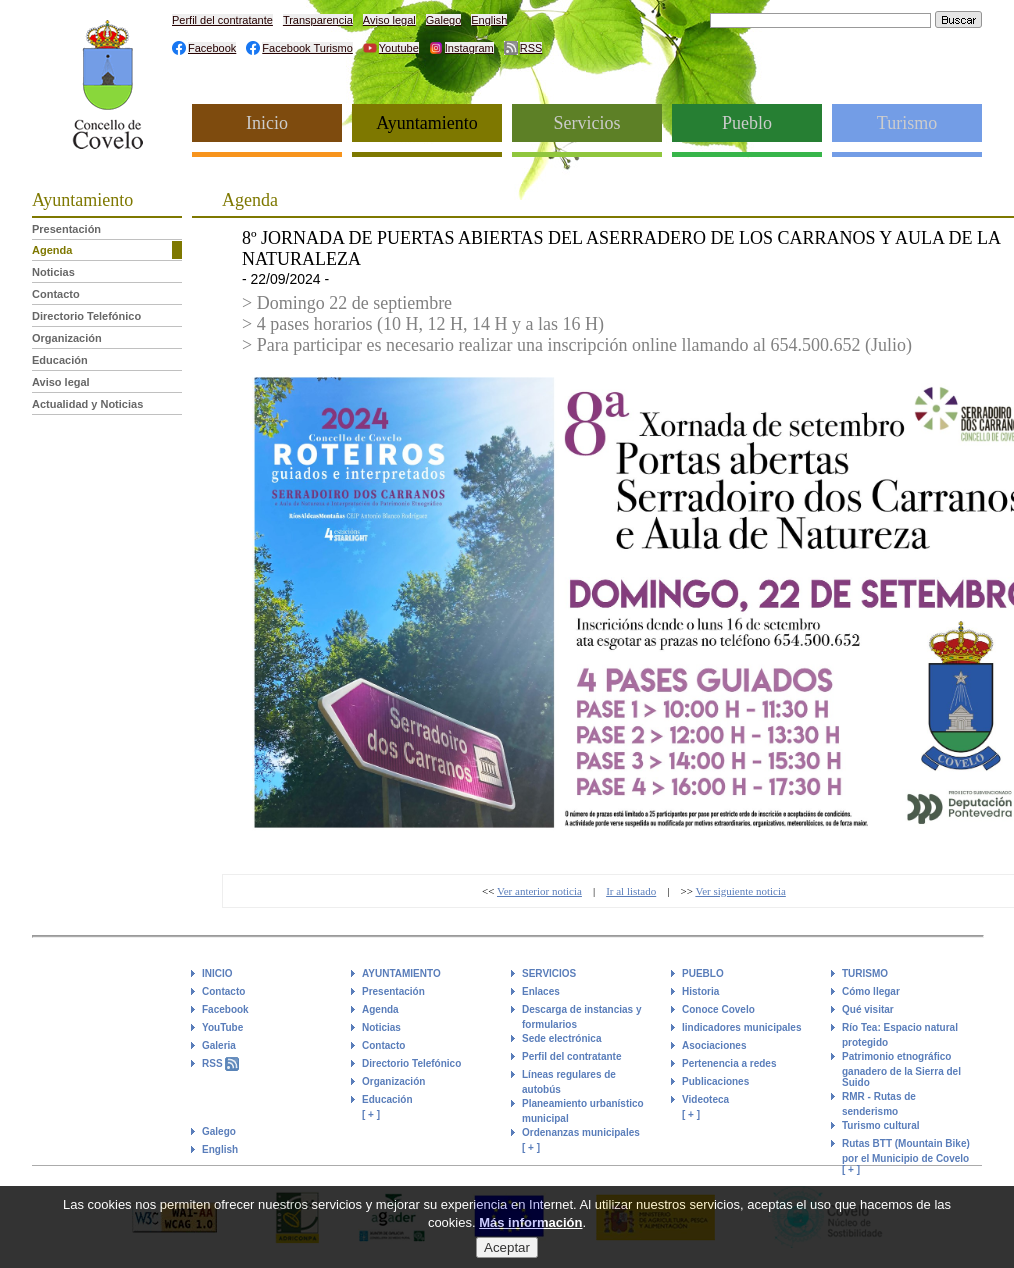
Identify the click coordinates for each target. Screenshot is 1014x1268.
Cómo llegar (871, 991)
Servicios (587, 123)
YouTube (222, 1027)
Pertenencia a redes (729, 1063)
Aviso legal (389, 20)
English (489, 20)
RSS (531, 48)
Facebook (212, 48)
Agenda (52, 250)
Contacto (56, 294)
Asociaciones (714, 1045)
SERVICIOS (549, 973)
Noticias (53, 272)
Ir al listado (631, 891)
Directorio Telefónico (86, 316)
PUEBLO (703, 973)
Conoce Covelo (718, 1009)
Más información (530, 1228)
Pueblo (747, 123)
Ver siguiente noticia (740, 891)
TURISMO (865, 973)
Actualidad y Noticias (87, 404)
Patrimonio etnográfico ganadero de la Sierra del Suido (901, 1069)
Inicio (267, 123)
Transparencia (318, 20)
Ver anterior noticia (539, 891)
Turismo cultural (881, 1125)
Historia (700, 991)
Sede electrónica (561, 1038)
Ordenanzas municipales (581, 1132)
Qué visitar (868, 1009)
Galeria (219, 1045)
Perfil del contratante (222, 20)
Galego (443, 20)
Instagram (469, 48)
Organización (67, 338)
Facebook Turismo (307, 48)
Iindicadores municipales (741, 1027)
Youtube (399, 48)
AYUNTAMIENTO (401, 973)
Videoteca (705, 1099)
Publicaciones (715, 1081)
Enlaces (541, 991)
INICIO (217, 973)
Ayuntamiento (426, 123)
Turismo (907, 123)
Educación (60, 360)
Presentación (66, 229)
